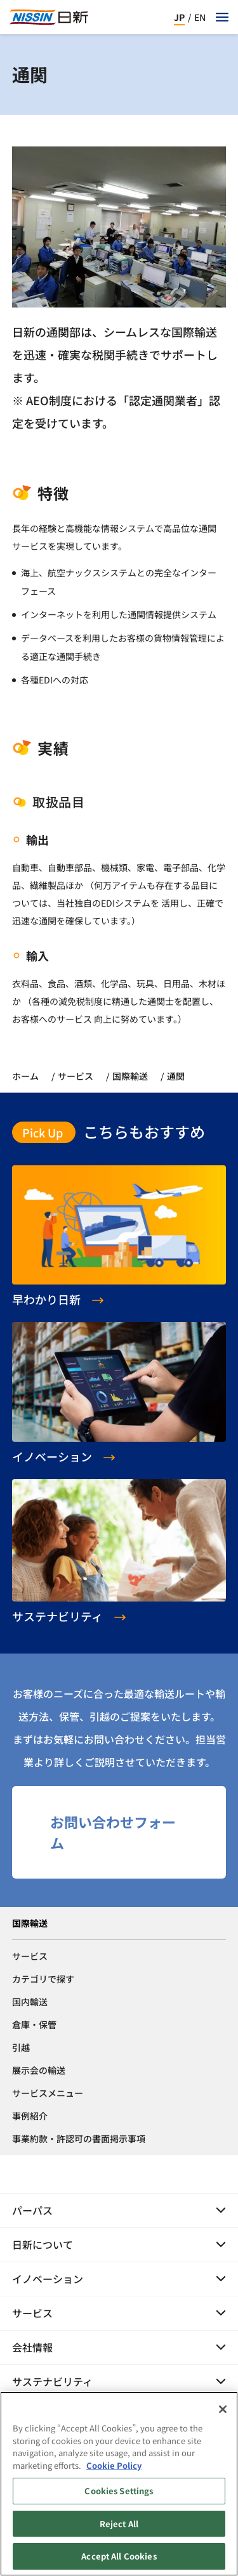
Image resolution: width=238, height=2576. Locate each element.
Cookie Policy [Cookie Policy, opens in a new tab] (114, 2470)
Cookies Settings (118, 2496)
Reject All (119, 2529)
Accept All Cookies (118, 2562)
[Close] (223, 2414)
